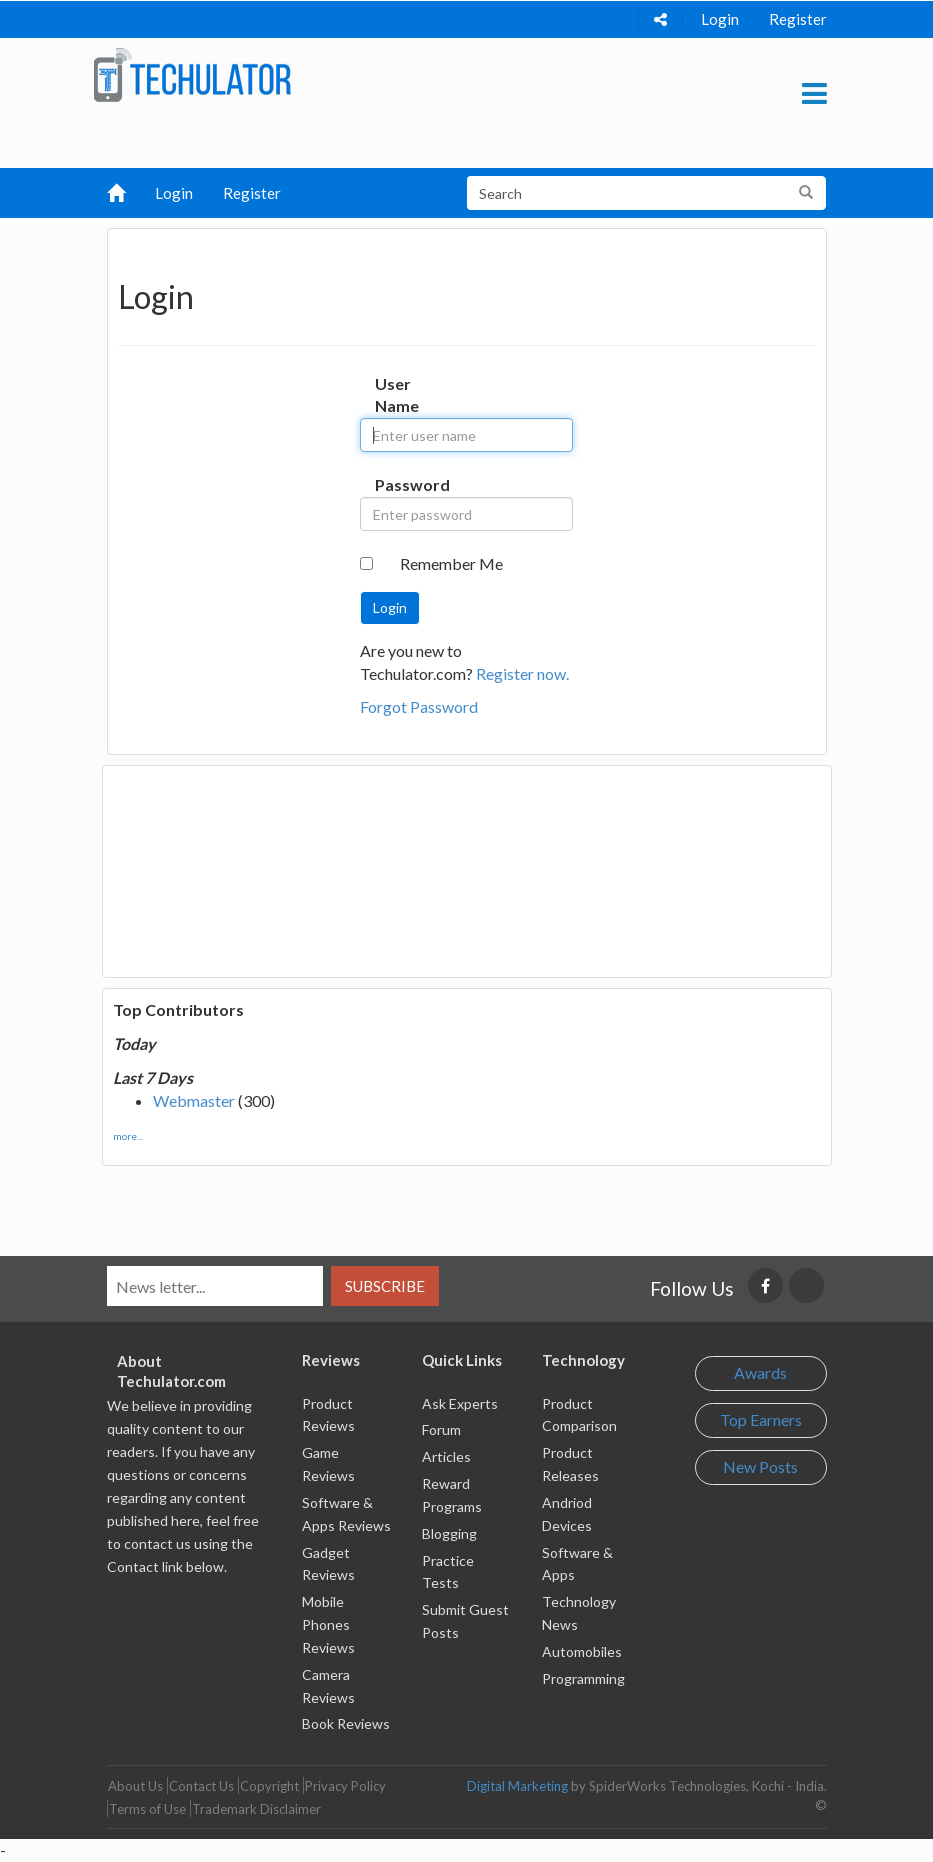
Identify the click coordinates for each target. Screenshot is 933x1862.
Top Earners (761, 1419)
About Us (135, 1786)
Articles (446, 1456)
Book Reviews (346, 1723)
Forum (441, 1429)
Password (394, 484)
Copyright (269, 1786)
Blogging (449, 1533)
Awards (760, 1372)
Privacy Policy (345, 1786)
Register (798, 19)
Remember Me (451, 563)
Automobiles (582, 1651)
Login (720, 19)
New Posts (760, 1466)
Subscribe (385, 1286)
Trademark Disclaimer (256, 1809)
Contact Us (201, 1786)
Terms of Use (147, 1809)
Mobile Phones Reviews (328, 1624)
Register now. (522, 673)
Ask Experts (460, 1403)
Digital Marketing (517, 1786)
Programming (583, 1678)
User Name (394, 395)
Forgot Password (419, 706)
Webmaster (194, 1100)
